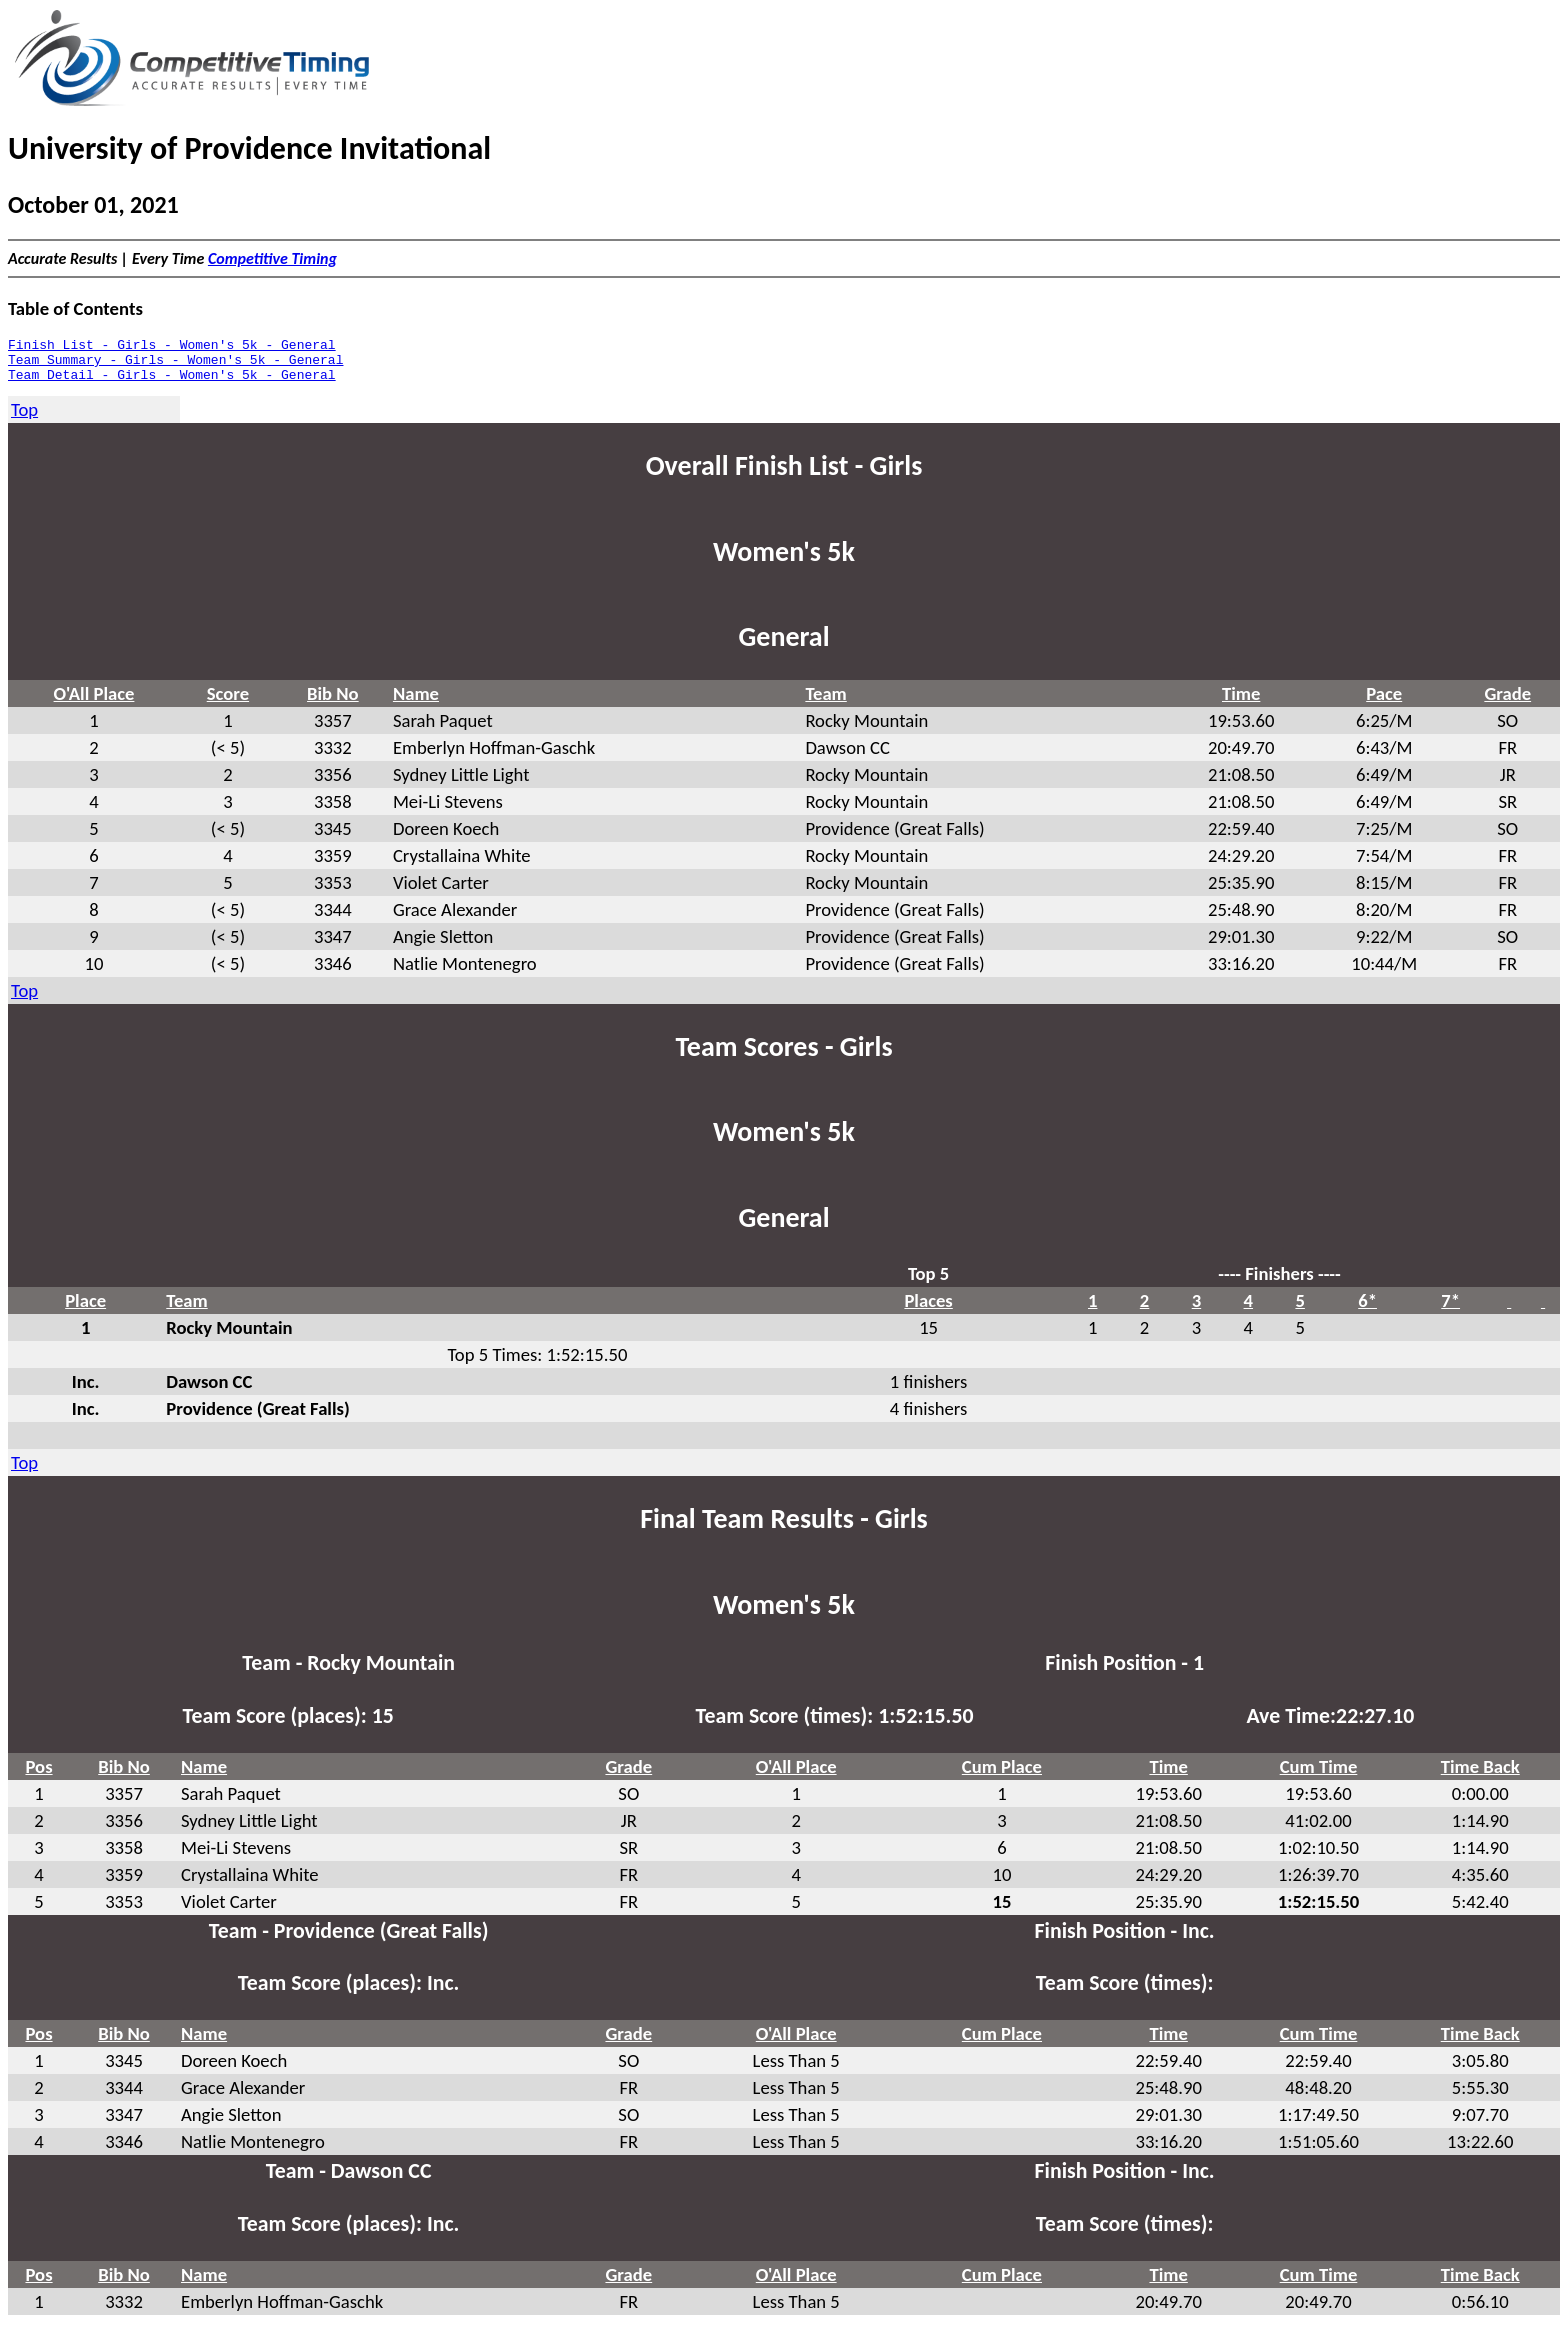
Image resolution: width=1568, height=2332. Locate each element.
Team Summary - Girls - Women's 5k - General (175, 365)
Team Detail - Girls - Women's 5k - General (172, 383)
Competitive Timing (272, 258)
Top (24, 418)
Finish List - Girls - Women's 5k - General (172, 347)
